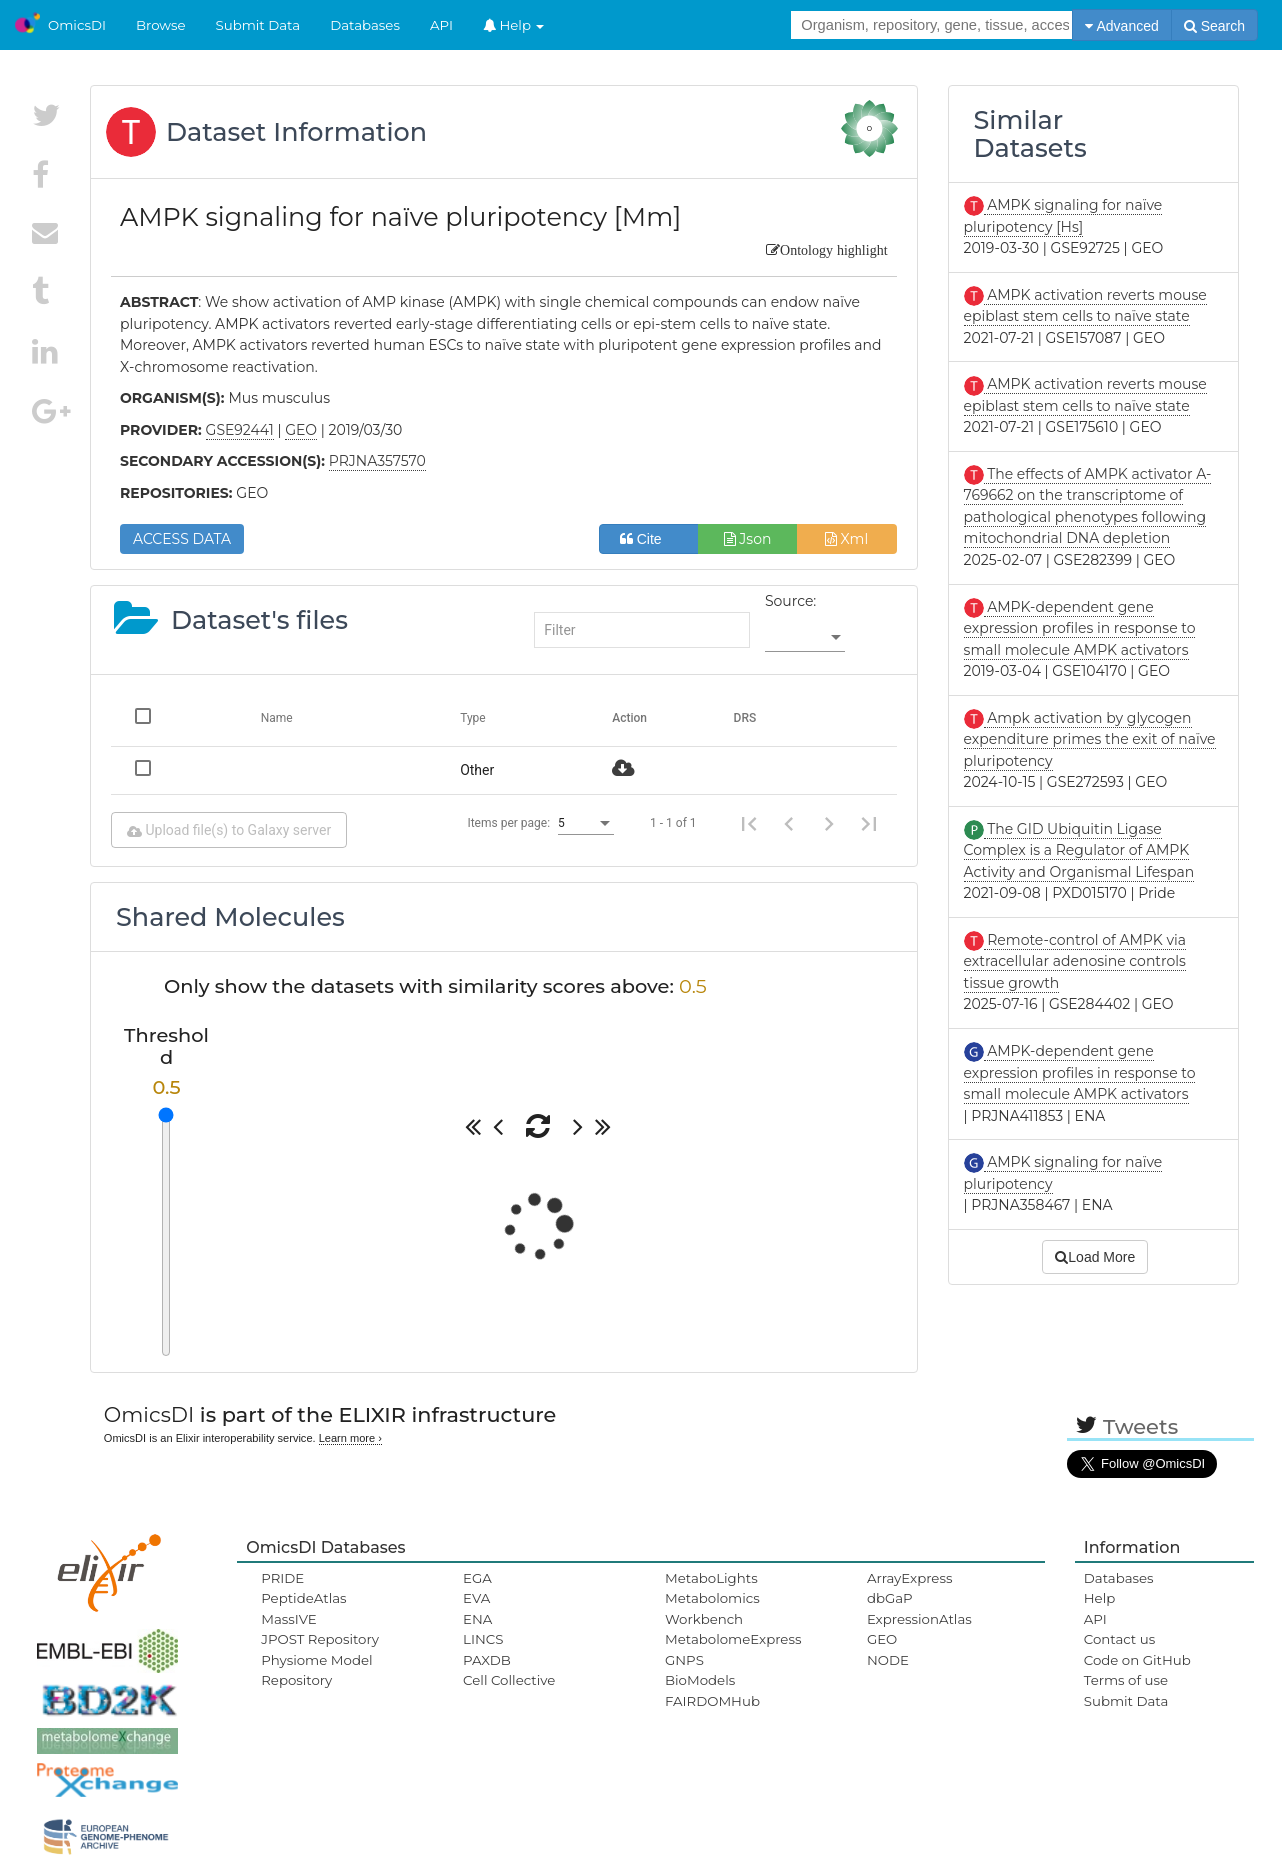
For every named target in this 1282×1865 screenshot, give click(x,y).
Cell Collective (509, 1680)
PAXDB (487, 1660)
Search (1214, 26)
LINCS (483, 1639)
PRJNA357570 (377, 461)
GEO (882, 1639)
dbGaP (890, 1598)
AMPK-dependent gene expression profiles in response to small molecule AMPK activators (1080, 628)
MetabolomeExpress (733, 1639)
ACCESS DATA (182, 539)
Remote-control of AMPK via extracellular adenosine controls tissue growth (1075, 961)
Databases (365, 25)
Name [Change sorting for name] (277, 718)
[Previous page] (789, 823)
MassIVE (288, 1619)
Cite (648, 539)
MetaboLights (711, 1578)
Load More (1095, 1257)
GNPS (684, 1660)
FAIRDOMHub (712, 1701)
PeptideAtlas (303, 1598)
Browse (161, 25)
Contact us (1119, 1639)
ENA (477, 1619)
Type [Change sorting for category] (473, 718)
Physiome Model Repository (316, 1670)
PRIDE (282, 1578)
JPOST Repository (320, 1639)
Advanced (1121, 26)
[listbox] (805, 638)
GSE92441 (240, 430)
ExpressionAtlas (919, 1619)
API (441, 25)
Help (514, 25)
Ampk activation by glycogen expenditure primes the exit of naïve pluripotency (1090, 739)
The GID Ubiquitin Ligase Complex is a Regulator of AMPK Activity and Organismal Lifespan (1079, 850)
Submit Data (258, 25)
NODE (888, 1660)
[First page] (749, 823)
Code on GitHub (1137, 1660)
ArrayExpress (910, 1578)
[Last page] (869, 823)
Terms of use (1126, 1680)
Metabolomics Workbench (712, 1608)
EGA (477, 1578)
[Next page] (829, 823)
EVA (476, 1598)
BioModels (700, 1680)
